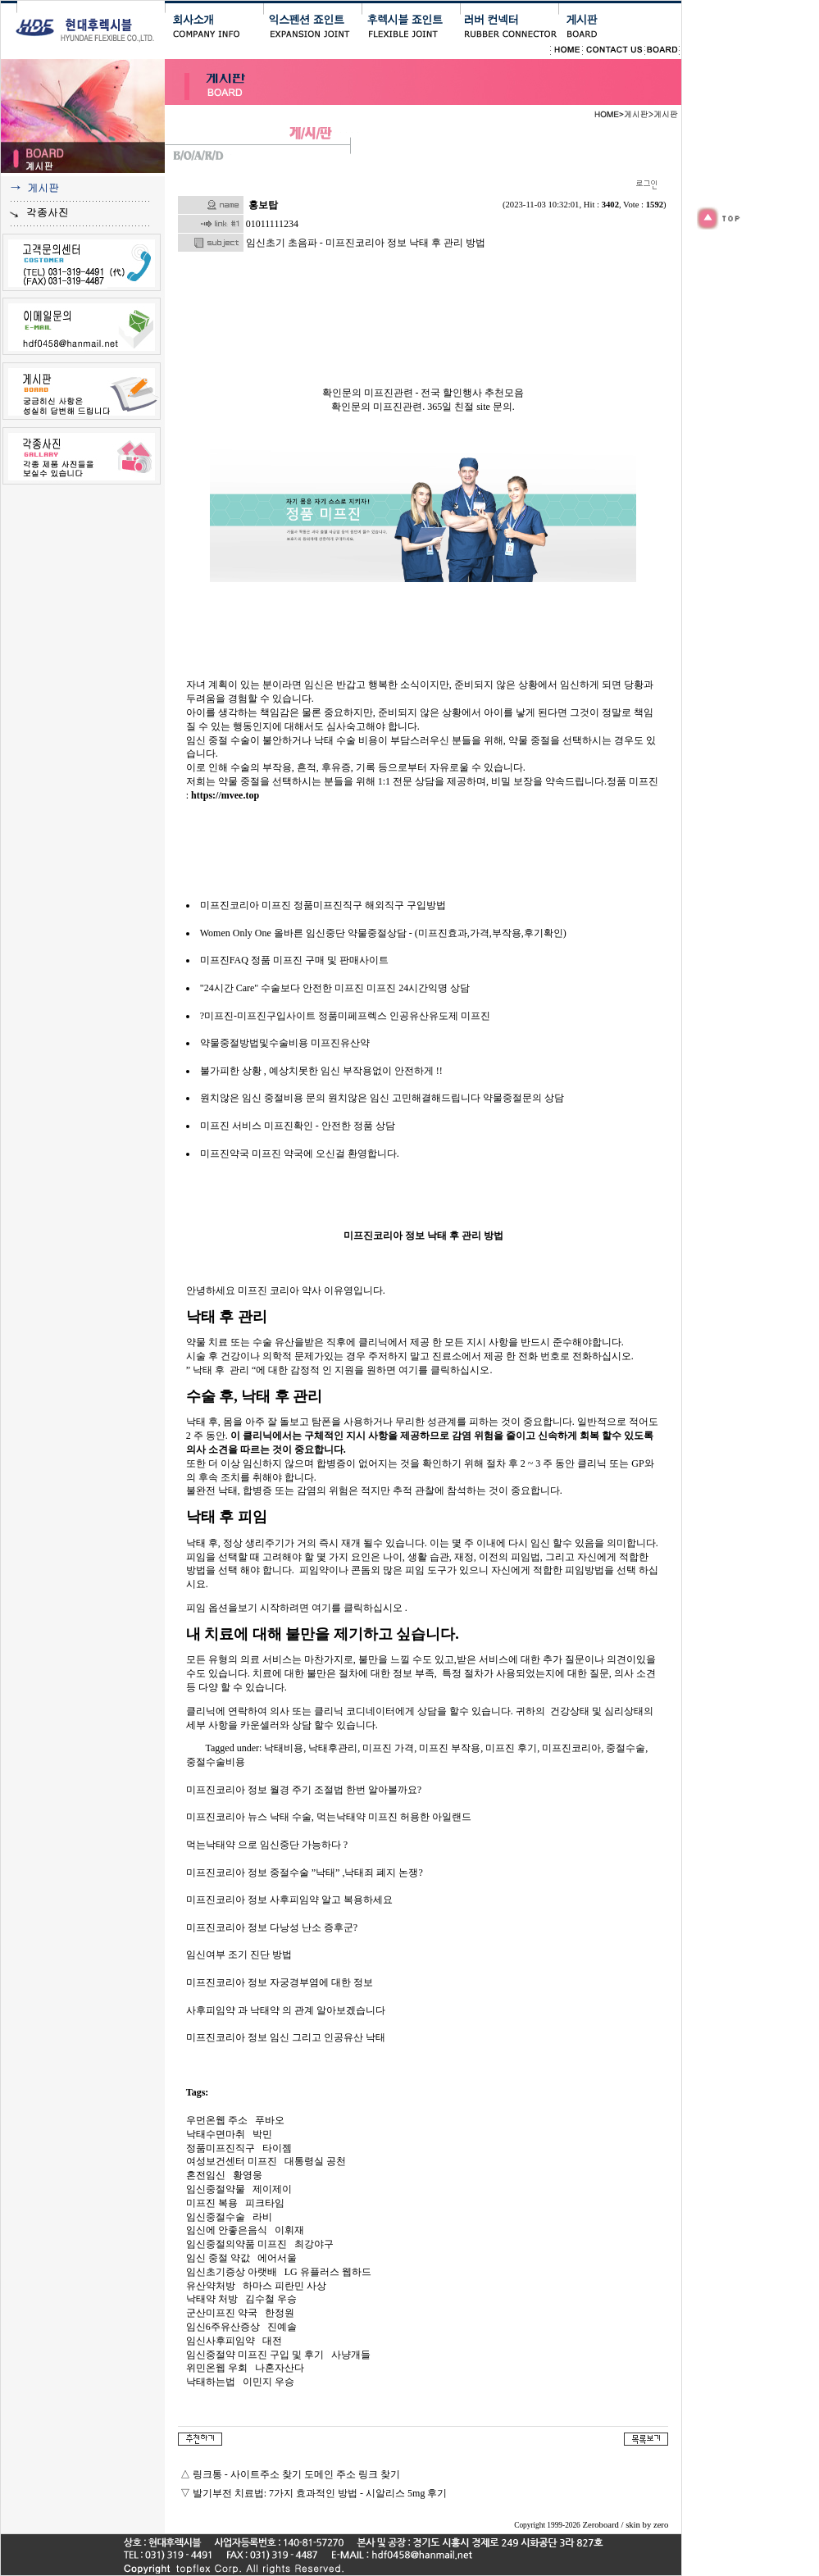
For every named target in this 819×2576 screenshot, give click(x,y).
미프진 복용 (212, 2203)
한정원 (279, 2313)
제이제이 (272, 2189)
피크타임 (264, 2203)
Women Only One (235, 933)
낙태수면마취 (215, 2134)
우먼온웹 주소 (217, 2120)
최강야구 (314, 2244)
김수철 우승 (271, 2299)
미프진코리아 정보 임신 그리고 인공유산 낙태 (285, 2037)
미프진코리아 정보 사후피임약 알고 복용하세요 (289, 1899)
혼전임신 (205, 2175)
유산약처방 (210, 2286)
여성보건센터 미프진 (231, 2161)
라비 (262, 2217)
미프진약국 (224, 1153)
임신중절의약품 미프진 (236, 2244)
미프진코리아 (229, 905)
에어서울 (277, 2258)
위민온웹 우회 (217, 2367)
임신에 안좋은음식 (226, 2230)
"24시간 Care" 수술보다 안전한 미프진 (282, 988)
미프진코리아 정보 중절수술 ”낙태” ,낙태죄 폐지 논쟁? (304, 1872)
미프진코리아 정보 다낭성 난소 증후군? (271, 1927)
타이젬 (277, 2148)
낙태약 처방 (212, 2299)
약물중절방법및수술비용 (254, 1043)
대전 (272, 2340)
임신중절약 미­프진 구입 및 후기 (255, 2354)
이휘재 (289, 2230)
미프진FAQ (224, 960)
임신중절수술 (215, 2217)
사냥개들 (351, 2354)
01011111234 (272, 224)
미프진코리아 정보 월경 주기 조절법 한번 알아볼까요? (303, 1789)
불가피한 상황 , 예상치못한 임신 (270, 1070)
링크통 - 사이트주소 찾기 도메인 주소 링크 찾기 (296, 2474)
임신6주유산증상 (223, 2327)
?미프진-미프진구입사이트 (258, 1016)
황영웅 (247, 2175)
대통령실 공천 (315, 2161)
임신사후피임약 (220, 2340)
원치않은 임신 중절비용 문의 (262, 1098)
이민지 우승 (268, 2381)
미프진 (215, 1125)
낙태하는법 (210, 2381)
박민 (262, 2134)
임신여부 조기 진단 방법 (239, 1954)
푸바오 (269, 2120)
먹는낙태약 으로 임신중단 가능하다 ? (267, 1844)
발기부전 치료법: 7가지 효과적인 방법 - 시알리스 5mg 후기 (320, 2493)
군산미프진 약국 (221, 2313)
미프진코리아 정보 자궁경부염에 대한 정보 (279, 1982)
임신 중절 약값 (218, 2258)
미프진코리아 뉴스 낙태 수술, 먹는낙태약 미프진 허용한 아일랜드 (328, 1817)
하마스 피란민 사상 (284, 2286)
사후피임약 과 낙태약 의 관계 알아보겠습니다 (285, 2010)
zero (660, 2524)
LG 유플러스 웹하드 (327, 2272)
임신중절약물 (215, 2189)
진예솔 (282, 2327)
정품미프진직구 (220, 2148)
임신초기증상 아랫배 (231, 2272)
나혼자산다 (279, 2367)
